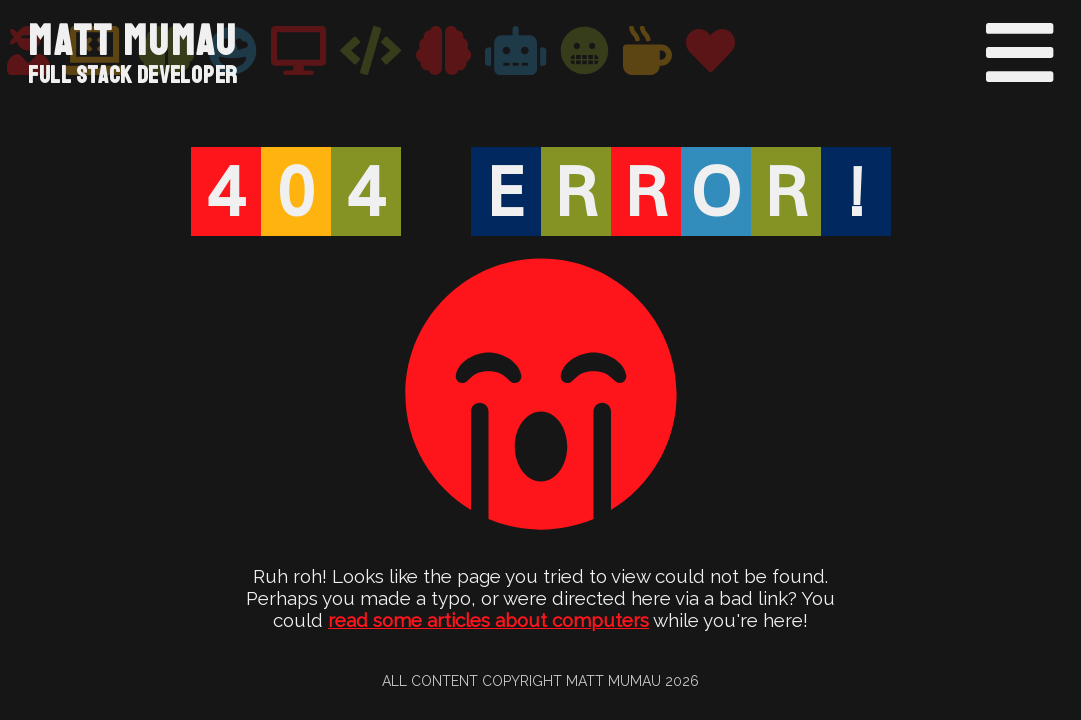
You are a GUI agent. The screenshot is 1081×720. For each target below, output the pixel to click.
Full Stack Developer (133, 75)
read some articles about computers (488, 620)
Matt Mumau (133, 41)
